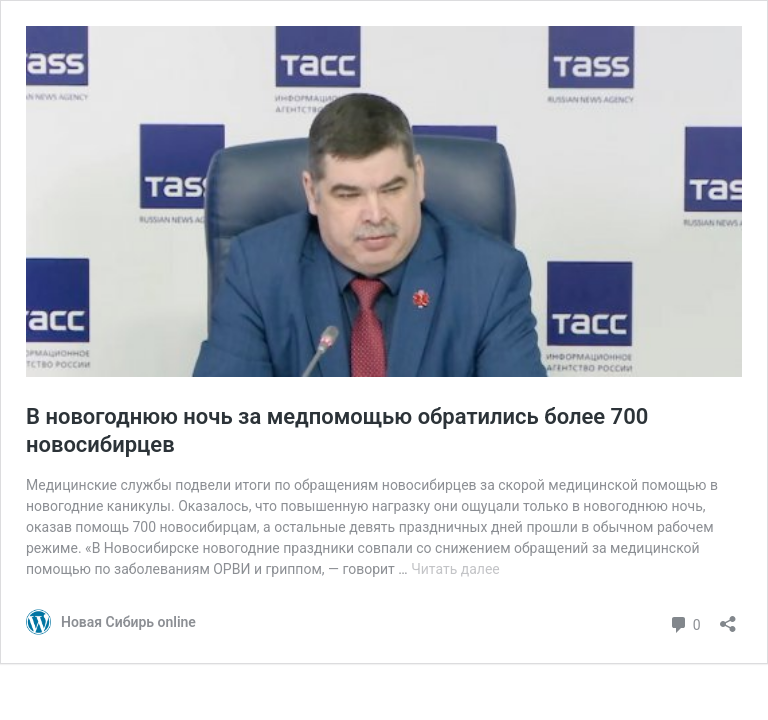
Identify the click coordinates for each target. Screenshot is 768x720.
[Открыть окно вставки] (728, 617)
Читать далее (455, 569)
